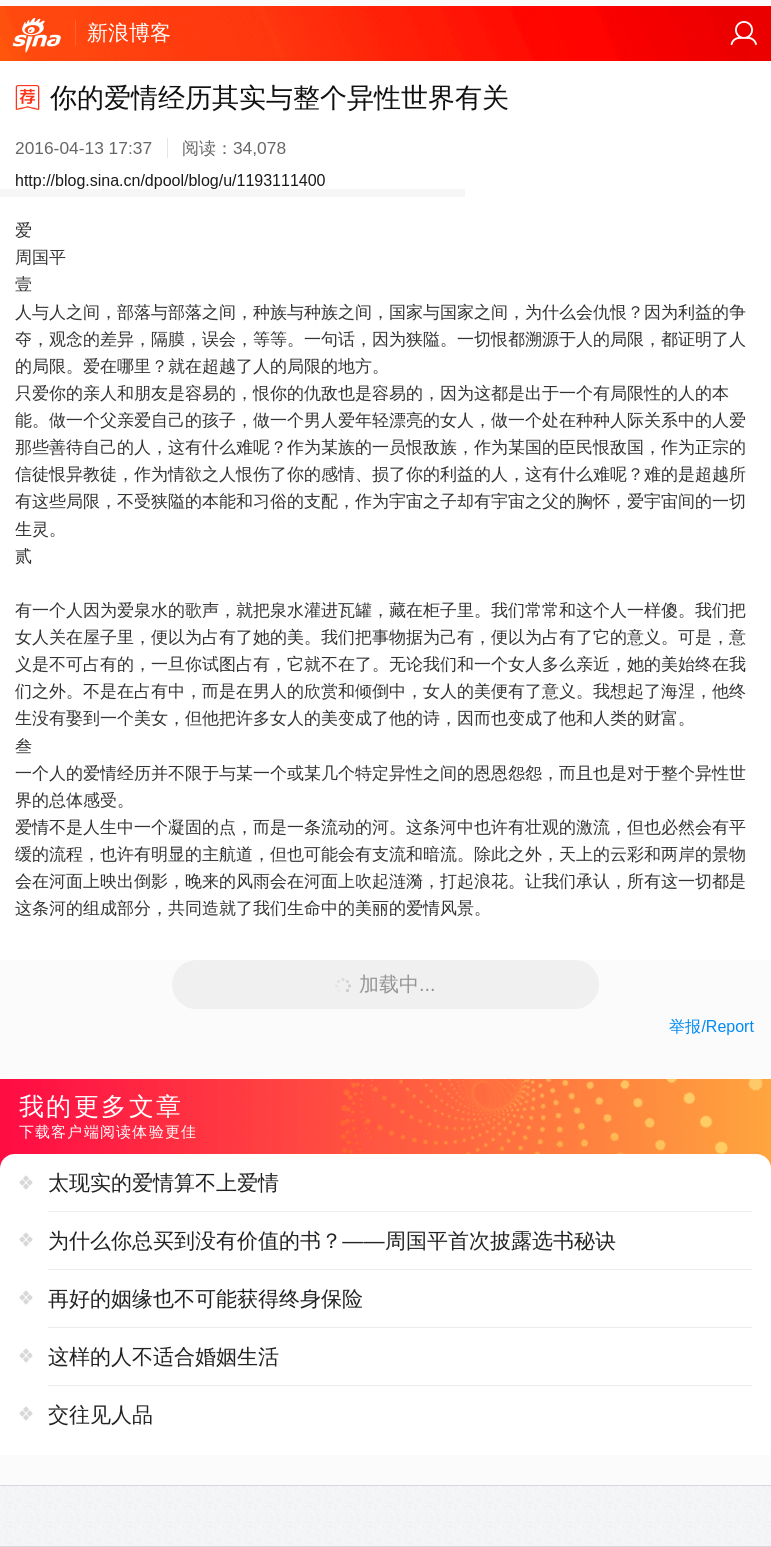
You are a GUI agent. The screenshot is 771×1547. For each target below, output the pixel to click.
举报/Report (711, 1026)
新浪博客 (129, 32)
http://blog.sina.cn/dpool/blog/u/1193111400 (170, 180)
